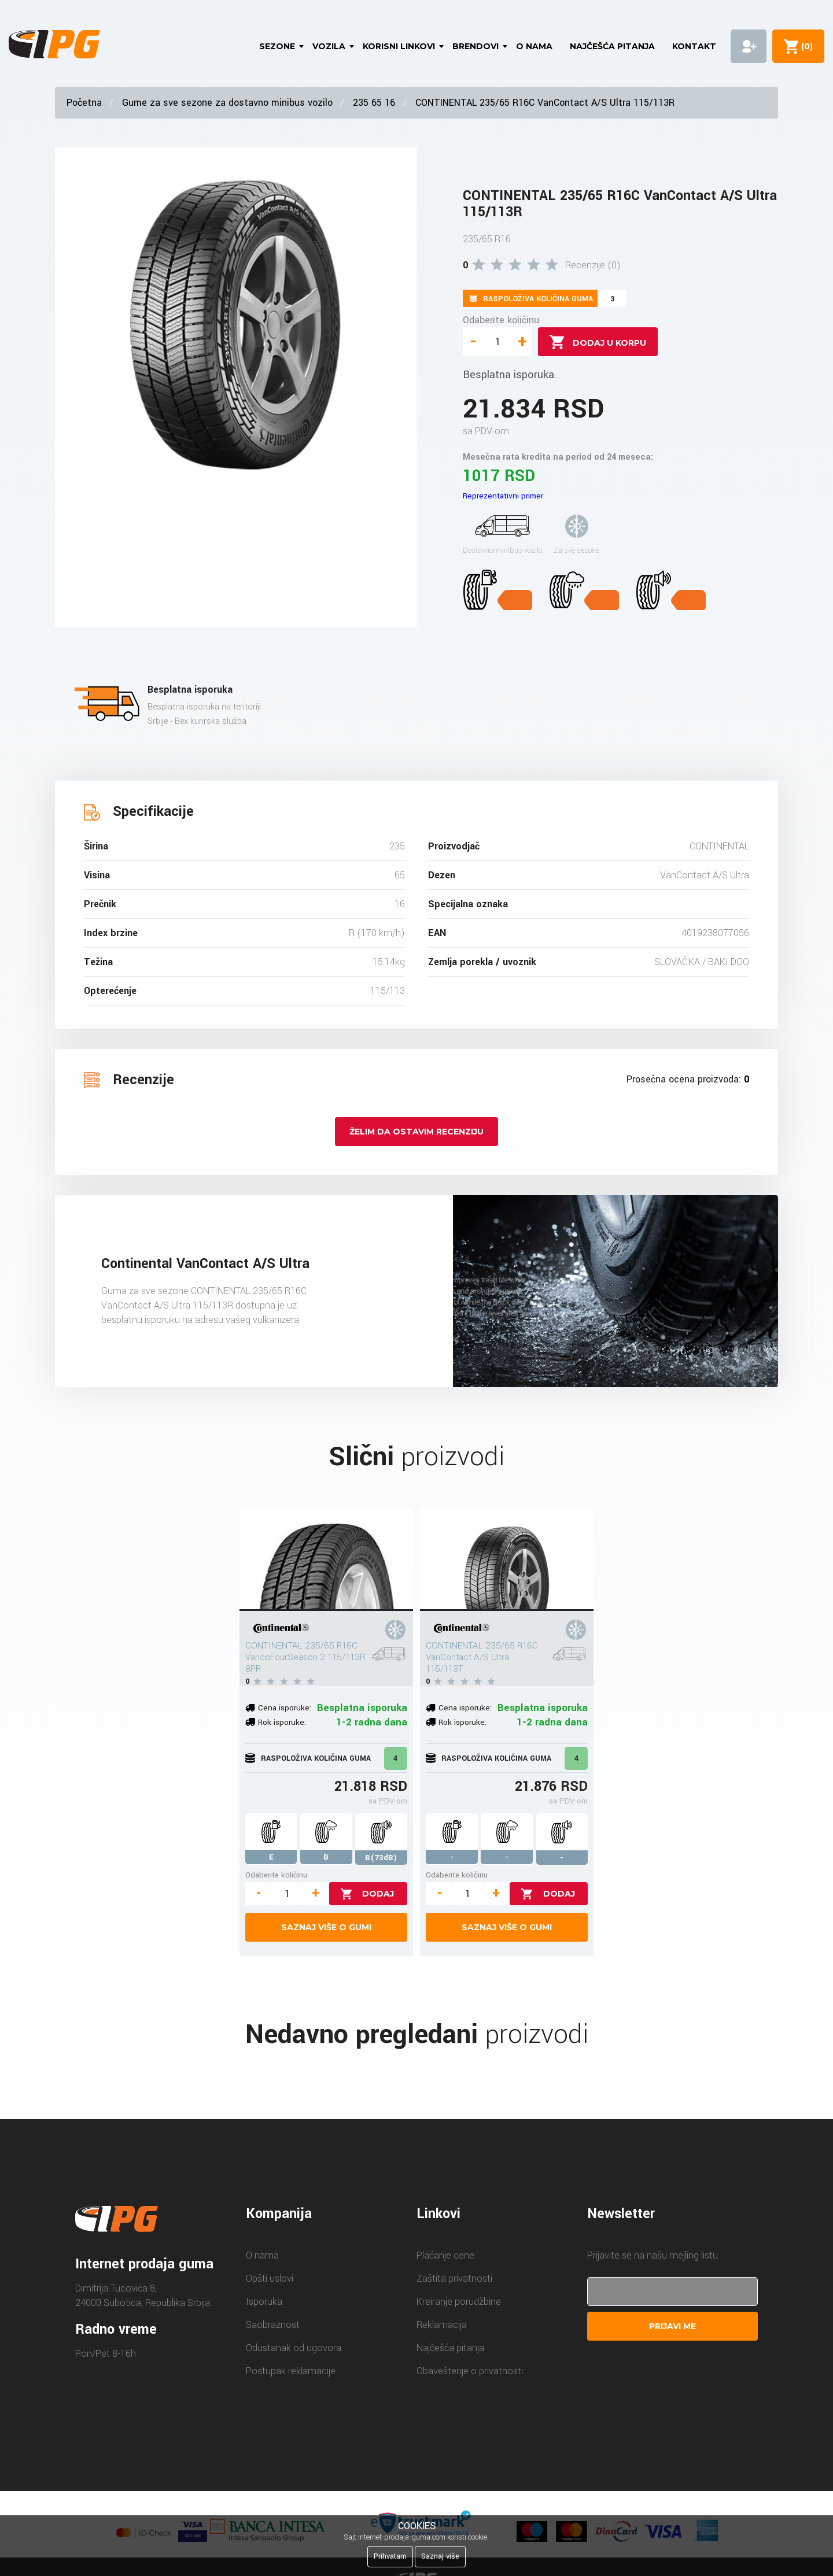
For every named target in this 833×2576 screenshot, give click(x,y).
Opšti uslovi (269, 2278)
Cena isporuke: (284, 1707)
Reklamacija (442, 2324)
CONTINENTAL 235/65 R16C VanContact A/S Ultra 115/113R (544, 102)
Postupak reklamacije (291, 2371)
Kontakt (694, 46)
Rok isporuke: (282, 1722)
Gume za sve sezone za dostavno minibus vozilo (227, 102)
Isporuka (264, 2301)
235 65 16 (374, 102)
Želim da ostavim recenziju (416, 1131)
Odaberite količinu (501, 320)
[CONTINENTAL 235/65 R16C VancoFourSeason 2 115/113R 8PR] (326, 1559)
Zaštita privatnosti (454, 2278)
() (805, 46)
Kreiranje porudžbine (459, 2301)
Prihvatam (390, 2556)
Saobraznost (273, 2324)
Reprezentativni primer (503, 495)
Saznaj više (440, 2556)
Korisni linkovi (399, 46)
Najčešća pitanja (612, 46)
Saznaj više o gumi (326, 1927)
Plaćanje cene (445, 2255)
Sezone (277, 46)
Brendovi (475, 46)
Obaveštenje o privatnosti (470, 2371)
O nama (534, 46)
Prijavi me (672, 2326)
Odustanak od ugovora (293, 2348)
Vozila (328, 46)
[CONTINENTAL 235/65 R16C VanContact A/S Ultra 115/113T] (507, 1559)
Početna (84, 102)
